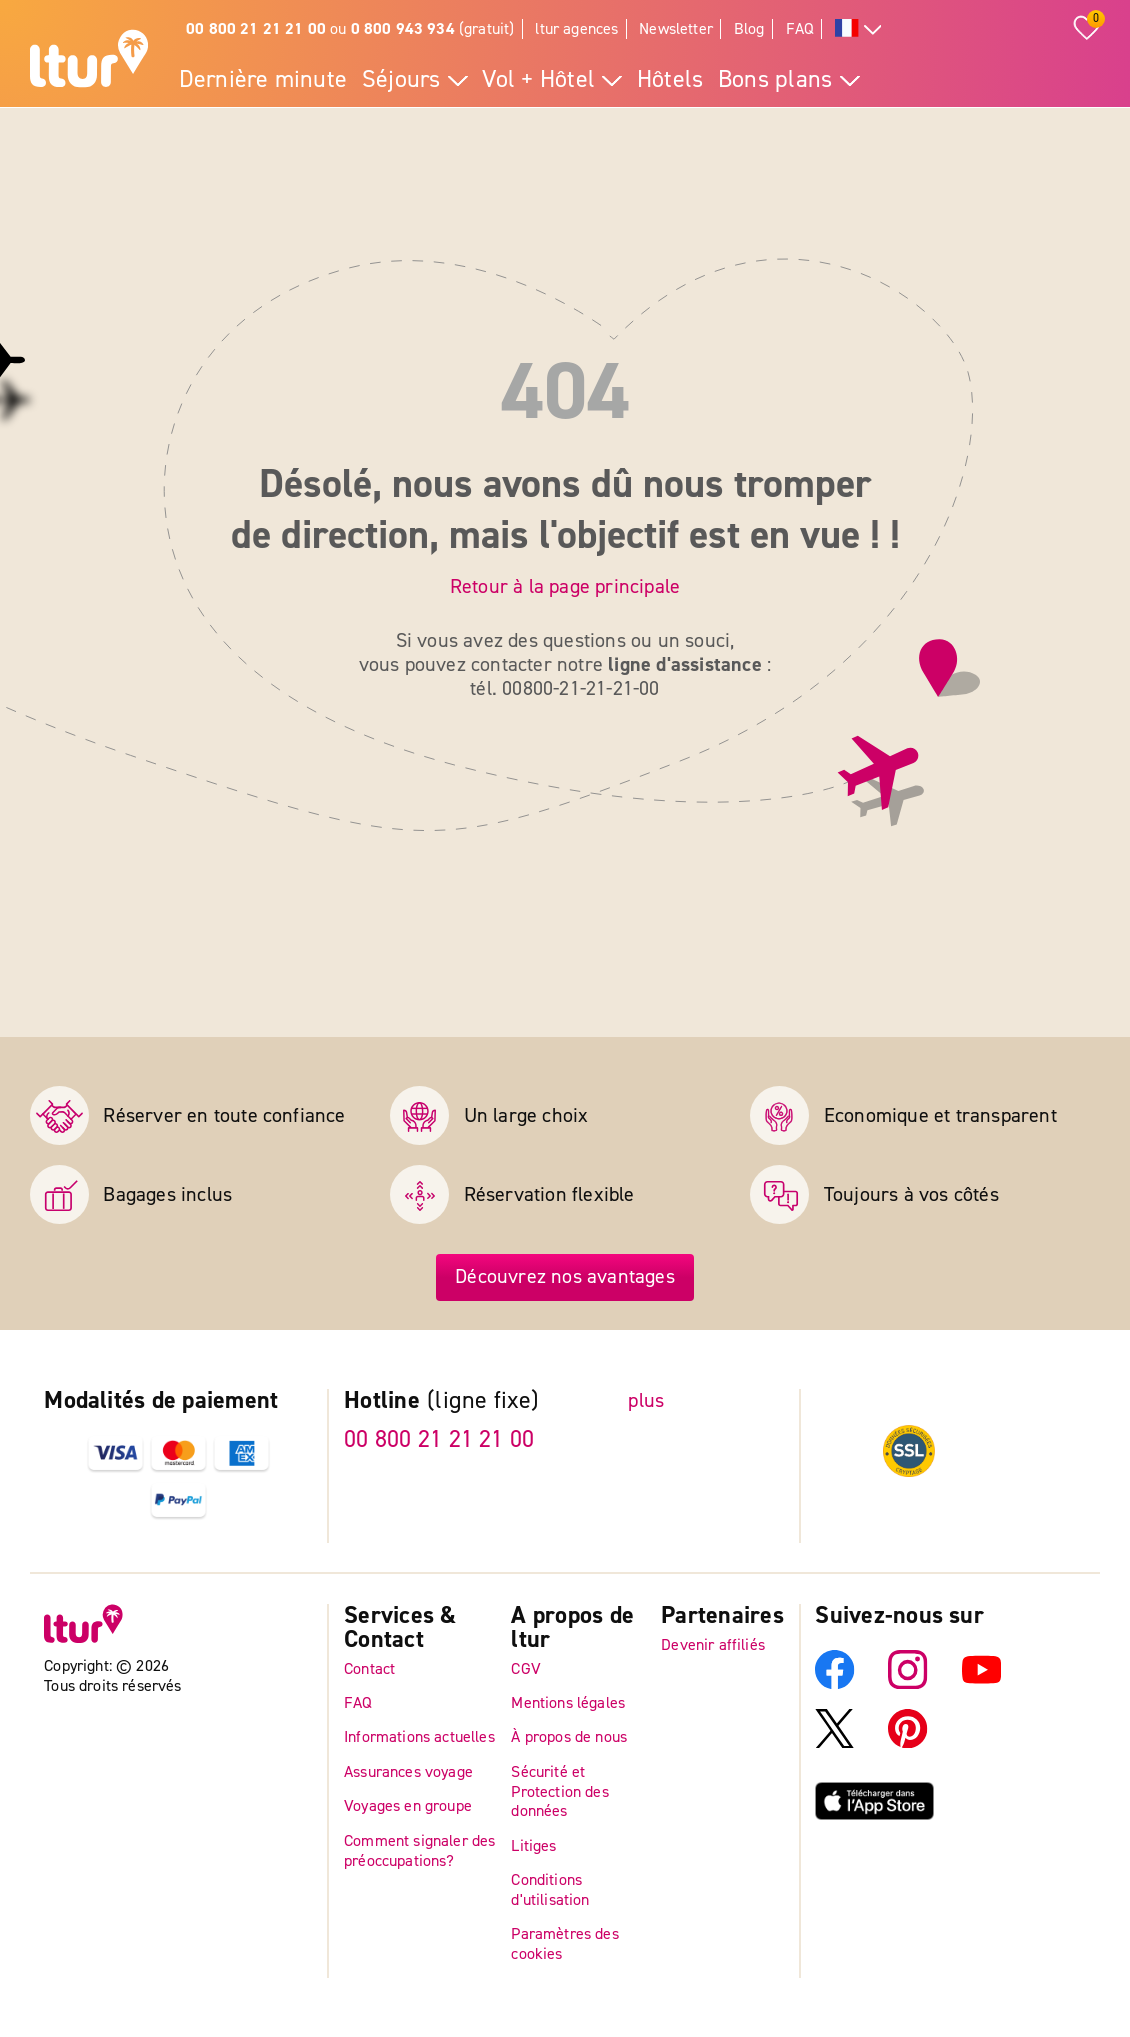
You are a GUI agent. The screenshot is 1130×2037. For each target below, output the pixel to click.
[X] (834, 1742)
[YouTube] (981, 1683)
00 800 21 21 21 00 (439, 1439)
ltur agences (576, 28)
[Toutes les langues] (858, 30)
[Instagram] (907, 1683)
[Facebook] (834, 1683)
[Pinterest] (907, 1742)
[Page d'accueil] (89, 61)
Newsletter (676, 28)
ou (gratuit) (350, 28)
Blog (749, 28)
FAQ (800, 28)
